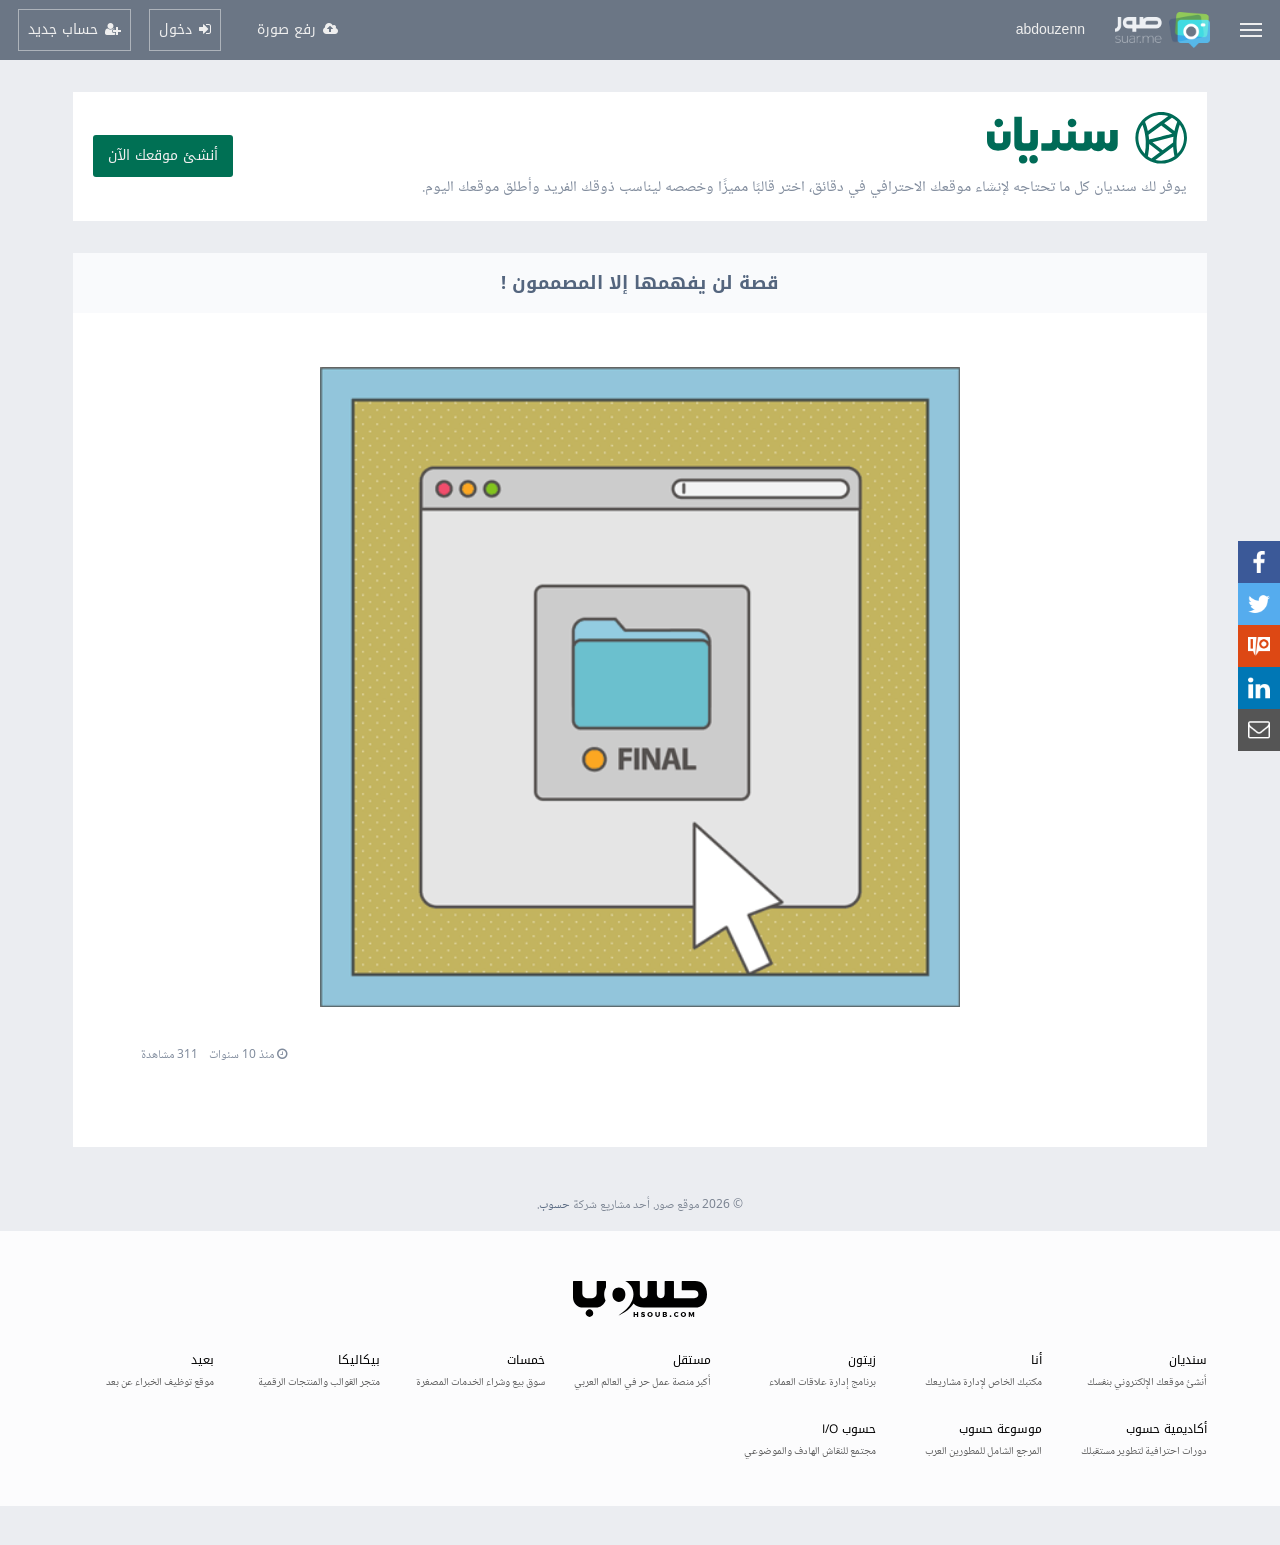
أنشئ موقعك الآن (163, 155)
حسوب (554, 1205)
